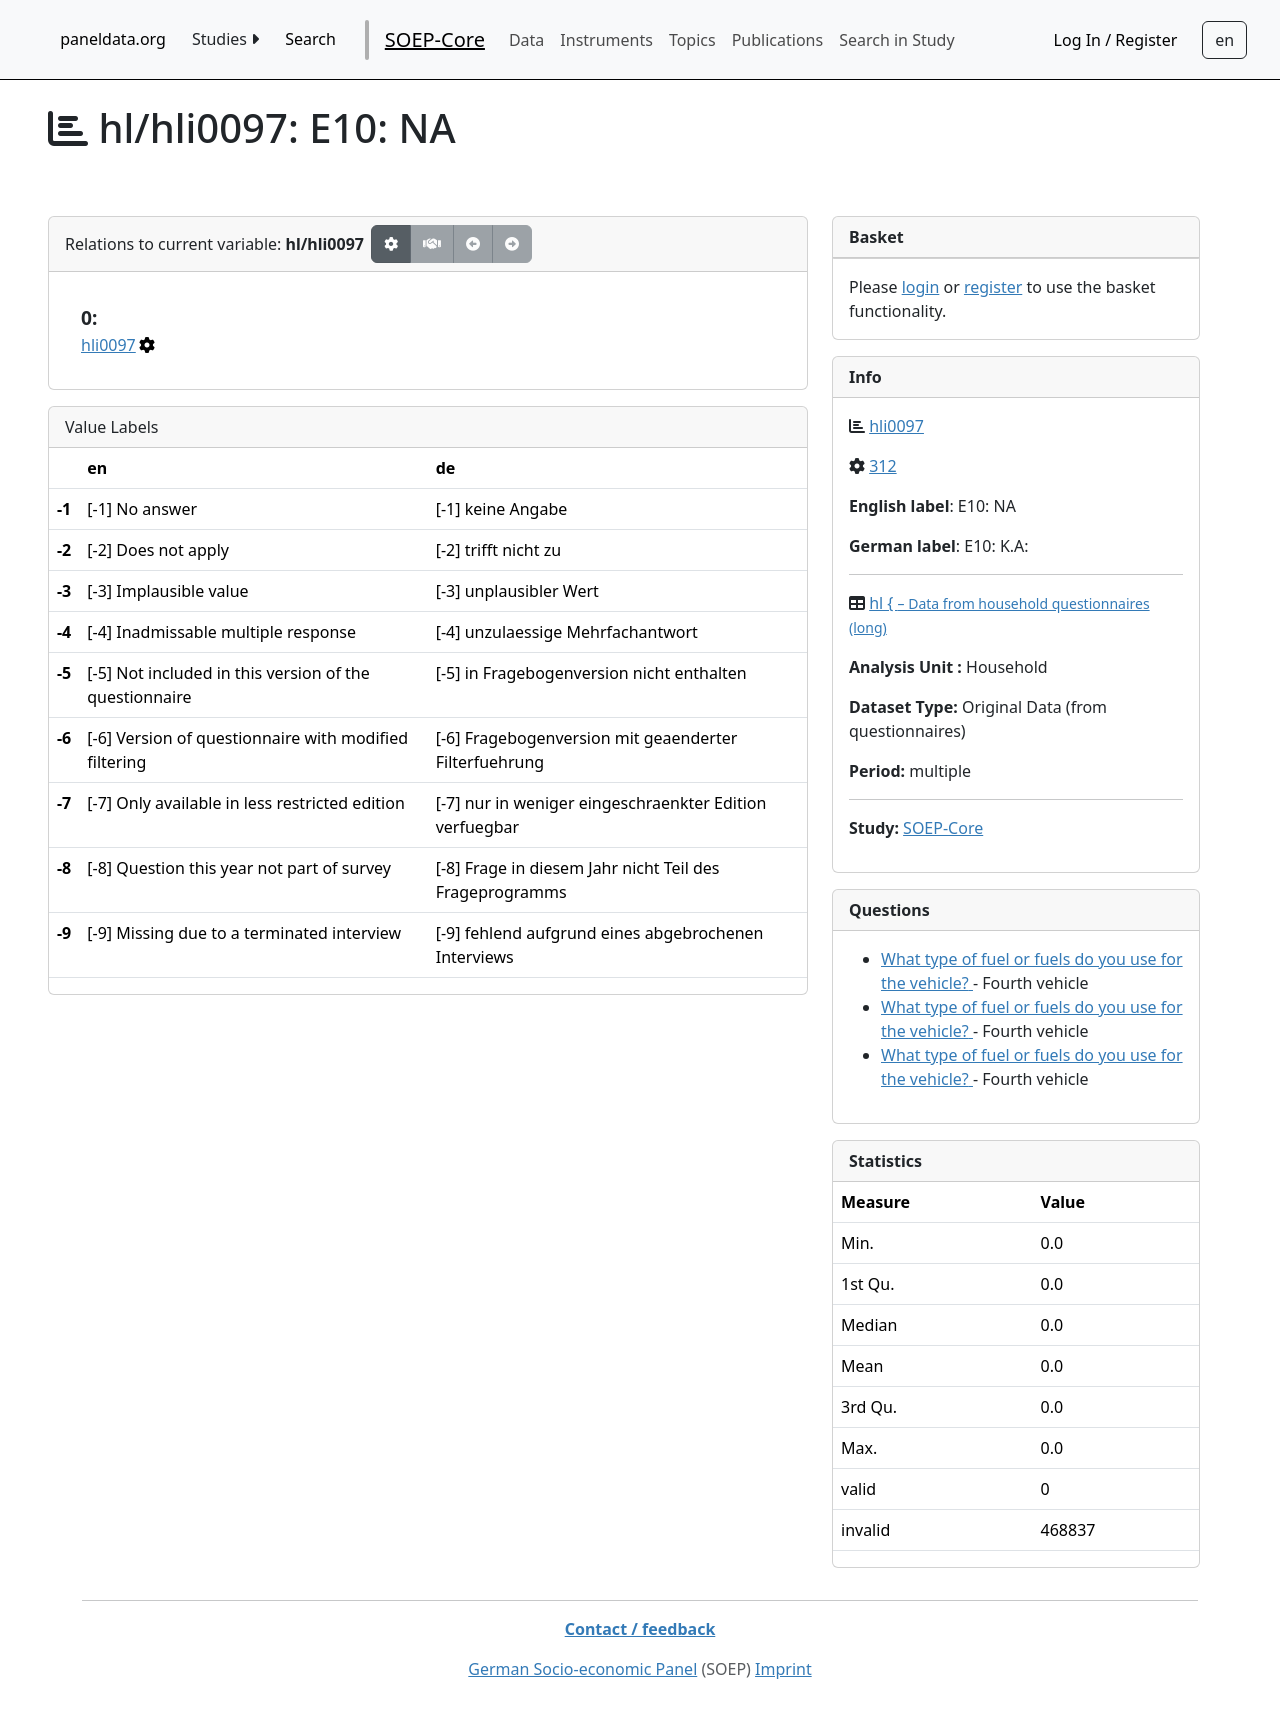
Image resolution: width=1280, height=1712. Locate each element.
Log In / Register (1116, 40)
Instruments (606, 40)
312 (882, 466)
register (993, 287)
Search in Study (896, 40)
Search (310, 39)
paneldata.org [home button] (113, 39)
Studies (225, 39)
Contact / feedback (640, 1629)
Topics (692, 40)
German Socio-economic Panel (582, 1669)
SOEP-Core (435, 39)
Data (526, 40)
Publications (777, 40)
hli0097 (108, 345)
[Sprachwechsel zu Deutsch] (1224, 40)
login (921, 287)
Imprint (783, 1669)
